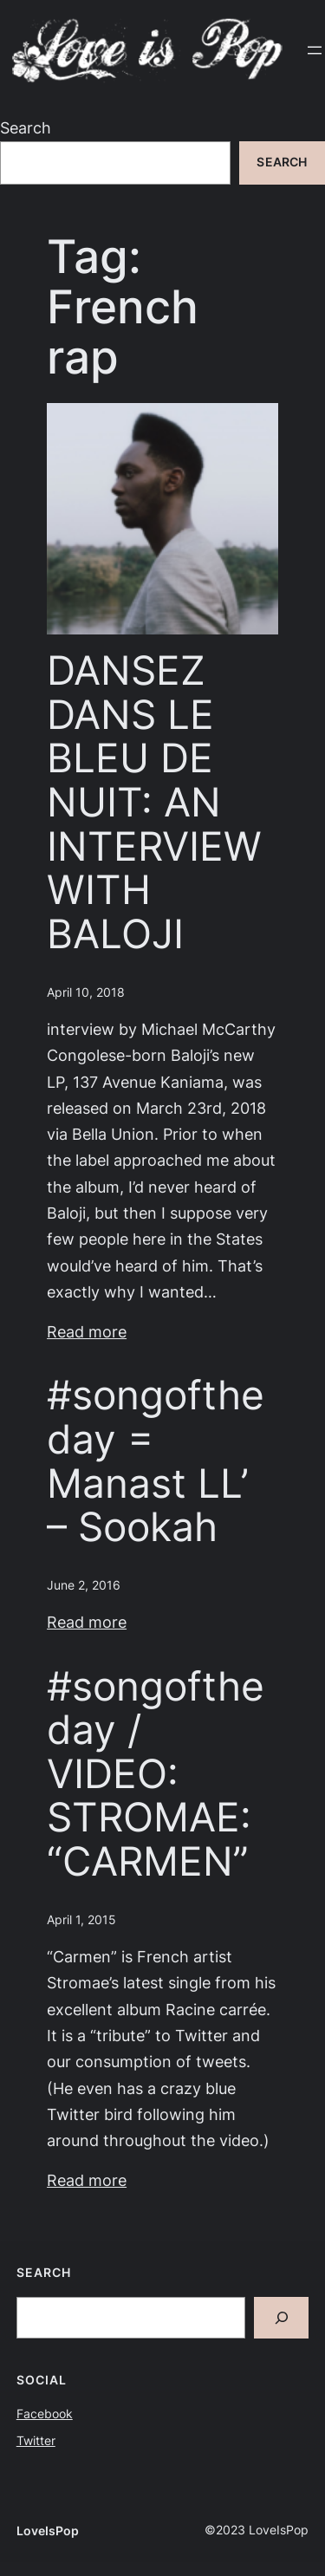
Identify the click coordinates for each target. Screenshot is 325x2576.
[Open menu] (314, 50)
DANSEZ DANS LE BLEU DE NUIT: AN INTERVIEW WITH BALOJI (154, 801)
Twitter (35, 2441)
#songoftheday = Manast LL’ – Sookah (155, 1461)
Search (25, 128)
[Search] (281, 2318)
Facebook (44, 2414)
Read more (87, 1332)
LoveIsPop (47, 2531)
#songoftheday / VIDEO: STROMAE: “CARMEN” (155, 1773)
